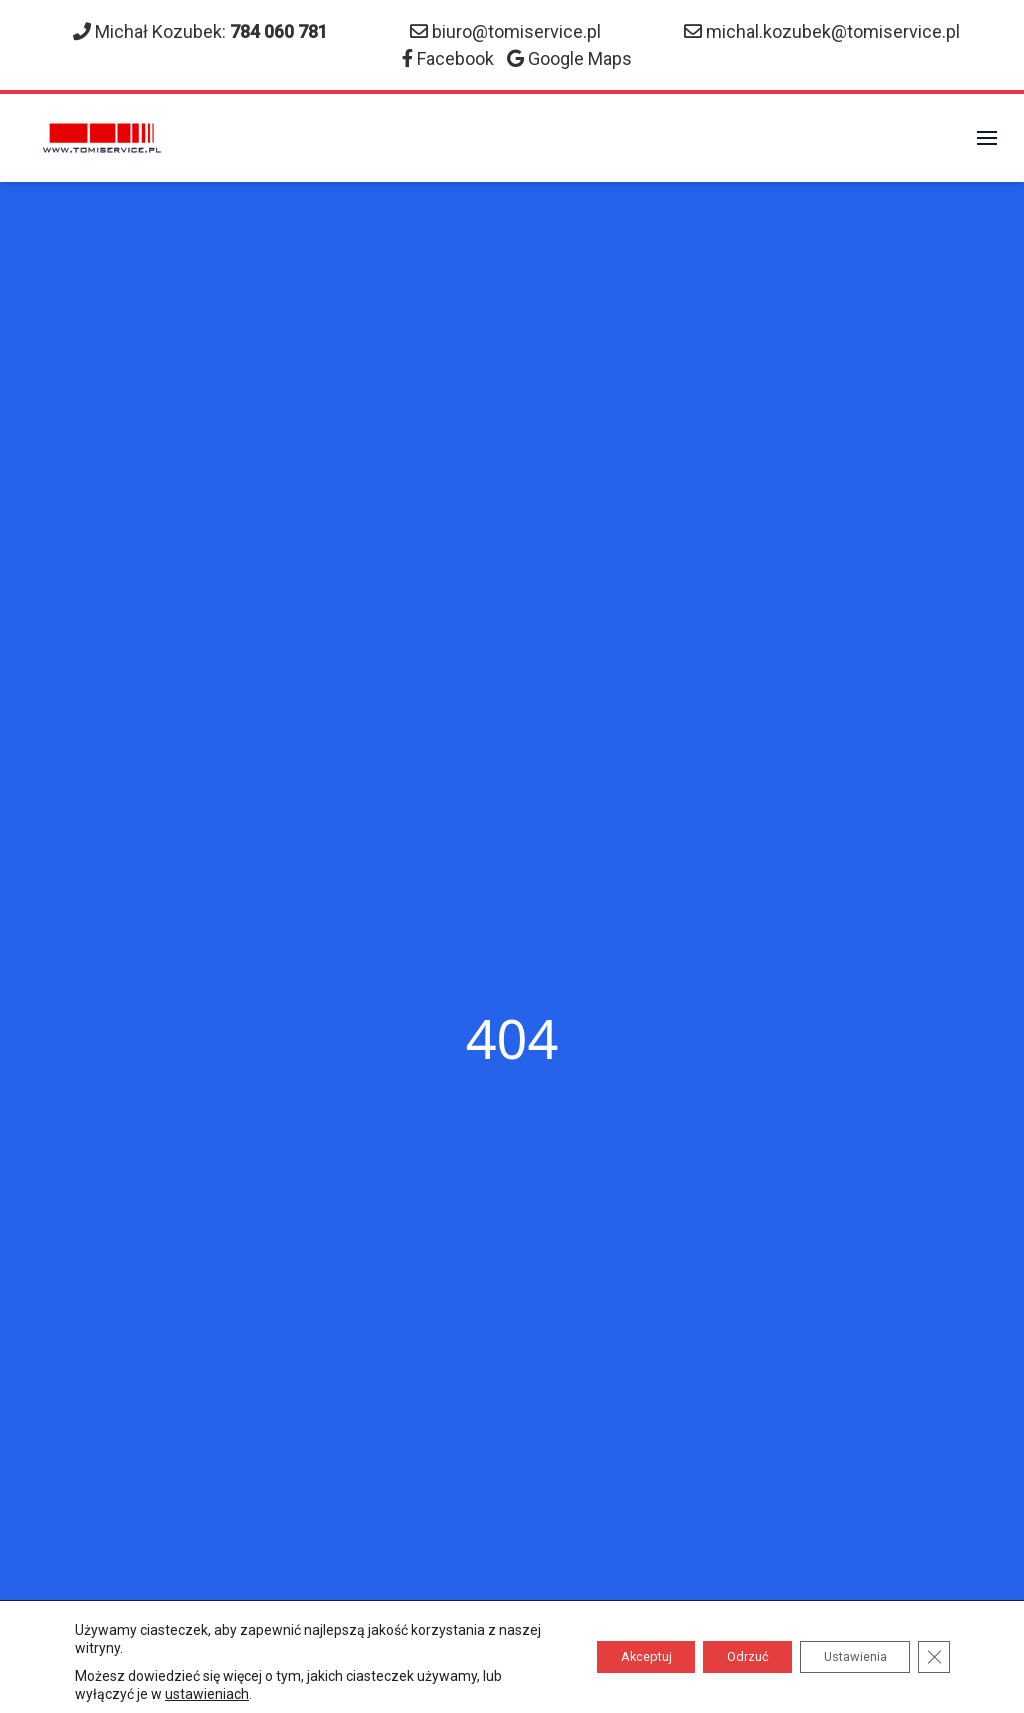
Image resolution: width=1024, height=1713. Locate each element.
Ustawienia (841, 1657)
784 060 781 (279, 31)
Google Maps (580, 58)
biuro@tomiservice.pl (516, 31)
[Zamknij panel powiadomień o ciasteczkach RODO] (932, 1657)
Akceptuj (596, 1657)
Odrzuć (715, 1657)
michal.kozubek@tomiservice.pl (833, 31)
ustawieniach (229, 1694)
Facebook (455, 58)
